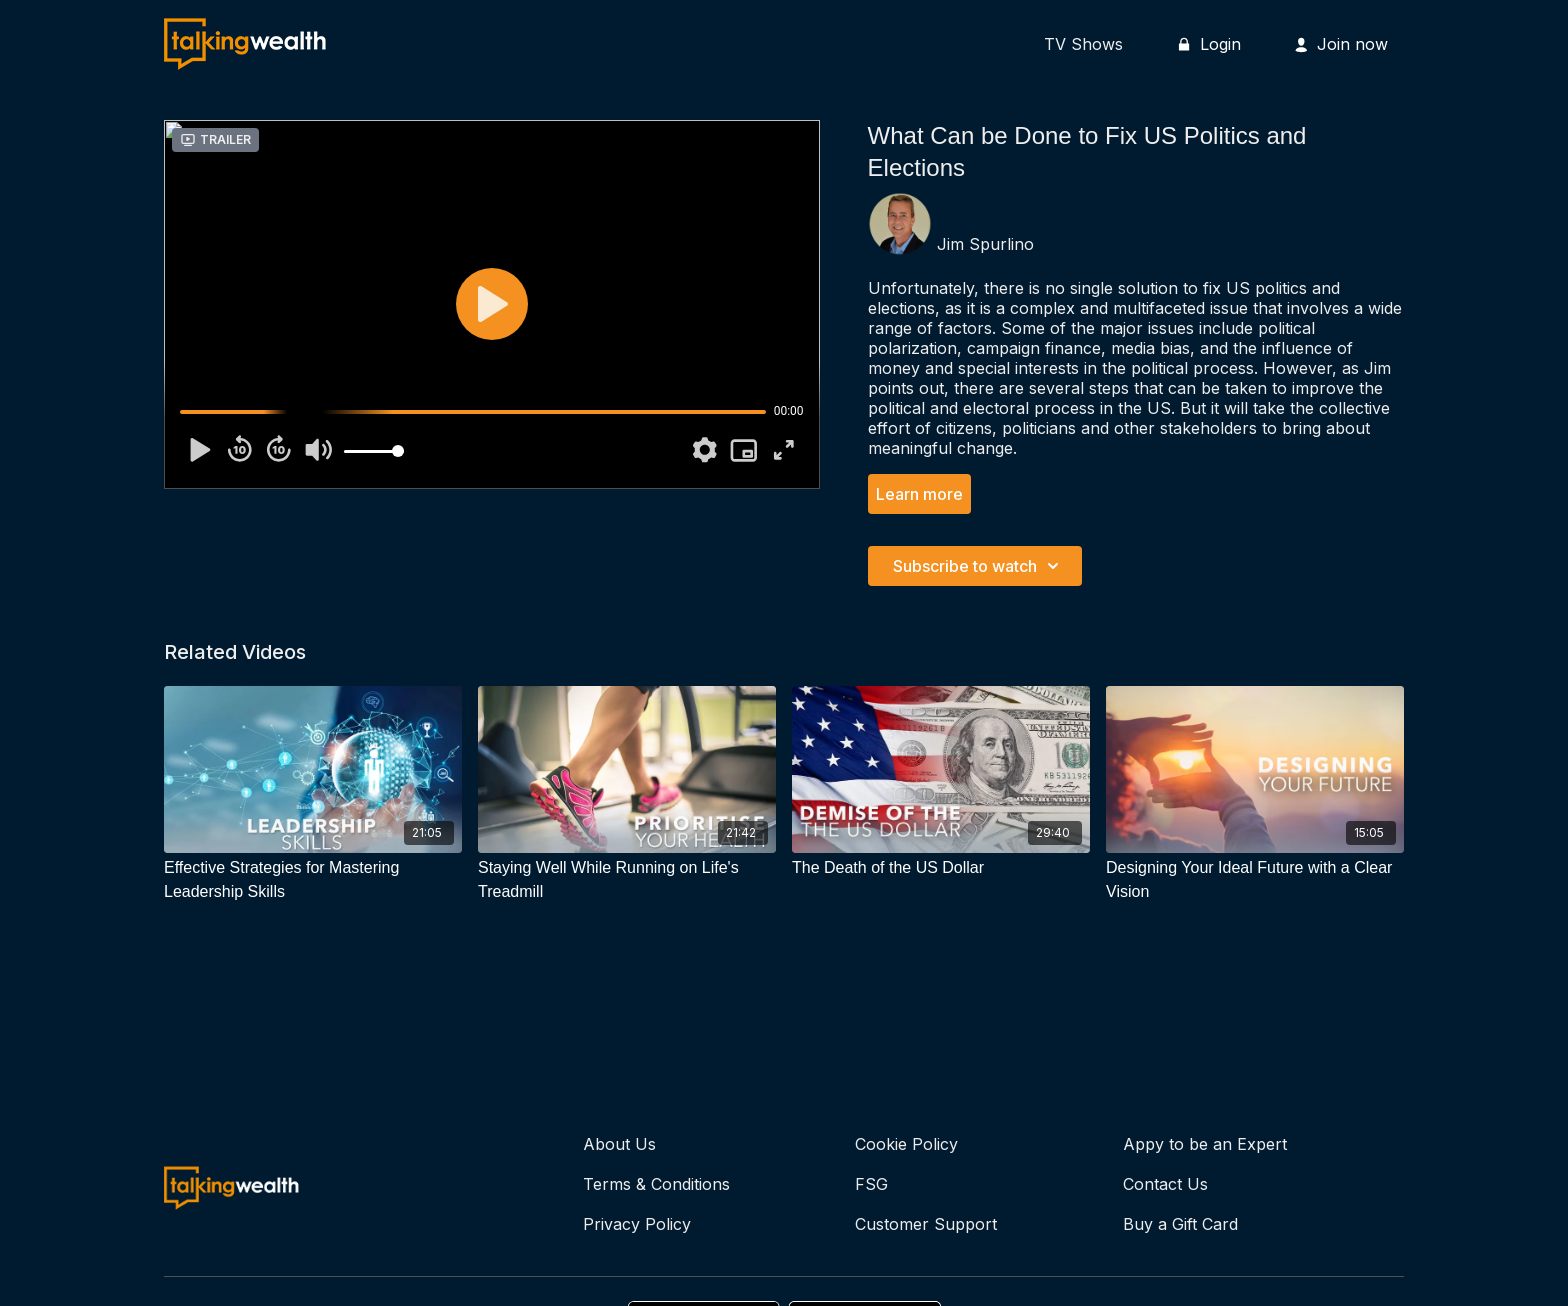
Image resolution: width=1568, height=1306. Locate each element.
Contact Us (1165, 1184)
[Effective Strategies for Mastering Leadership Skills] (313, 880)
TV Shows (1083, 44)
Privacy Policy (637, 1224)
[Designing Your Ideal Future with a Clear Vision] (1255, 880)
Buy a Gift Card (1180, 1224)
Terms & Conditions (656, 1184)
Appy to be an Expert (1205, 1144)
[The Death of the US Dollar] (941, 868)
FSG (871, 1184)
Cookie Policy (906, 1144)
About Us (619, 1144)
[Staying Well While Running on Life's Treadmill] (627, 880)
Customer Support (926, 1224)
